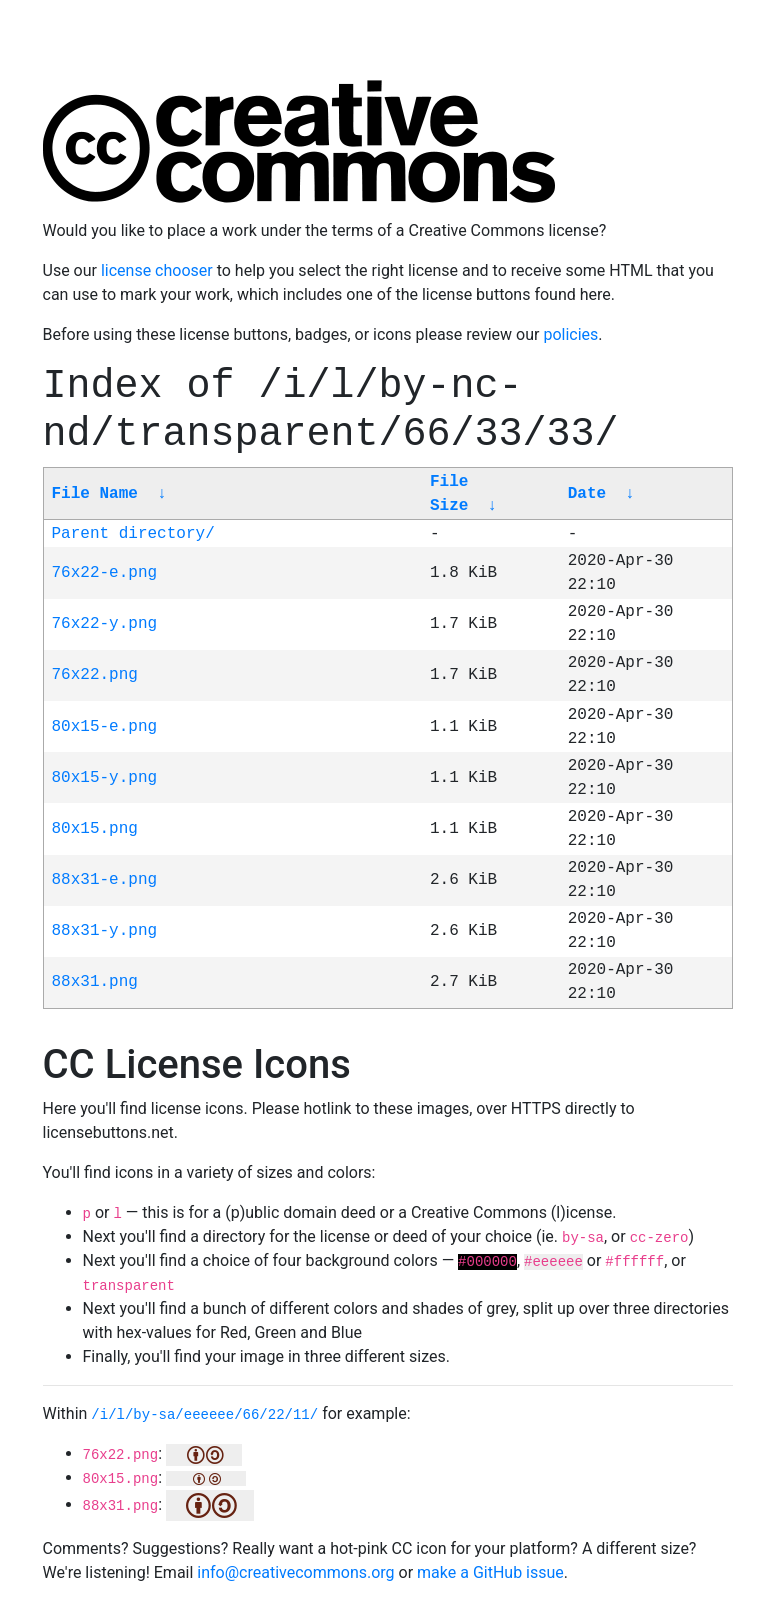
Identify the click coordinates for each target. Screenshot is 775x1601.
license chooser (157, 270)
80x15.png (95, 829)
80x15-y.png (105, 778)
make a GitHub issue (490, 1572)
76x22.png (95, 675)
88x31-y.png (105, 931)
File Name (95, 494)
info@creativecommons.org (295, 1572)
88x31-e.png (105, 880)
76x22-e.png (105, 573)
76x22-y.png (105, 624)
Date (587, 494)
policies (570, 334)
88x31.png (95, 982)
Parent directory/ (133, 534)
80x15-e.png (105, 727)
